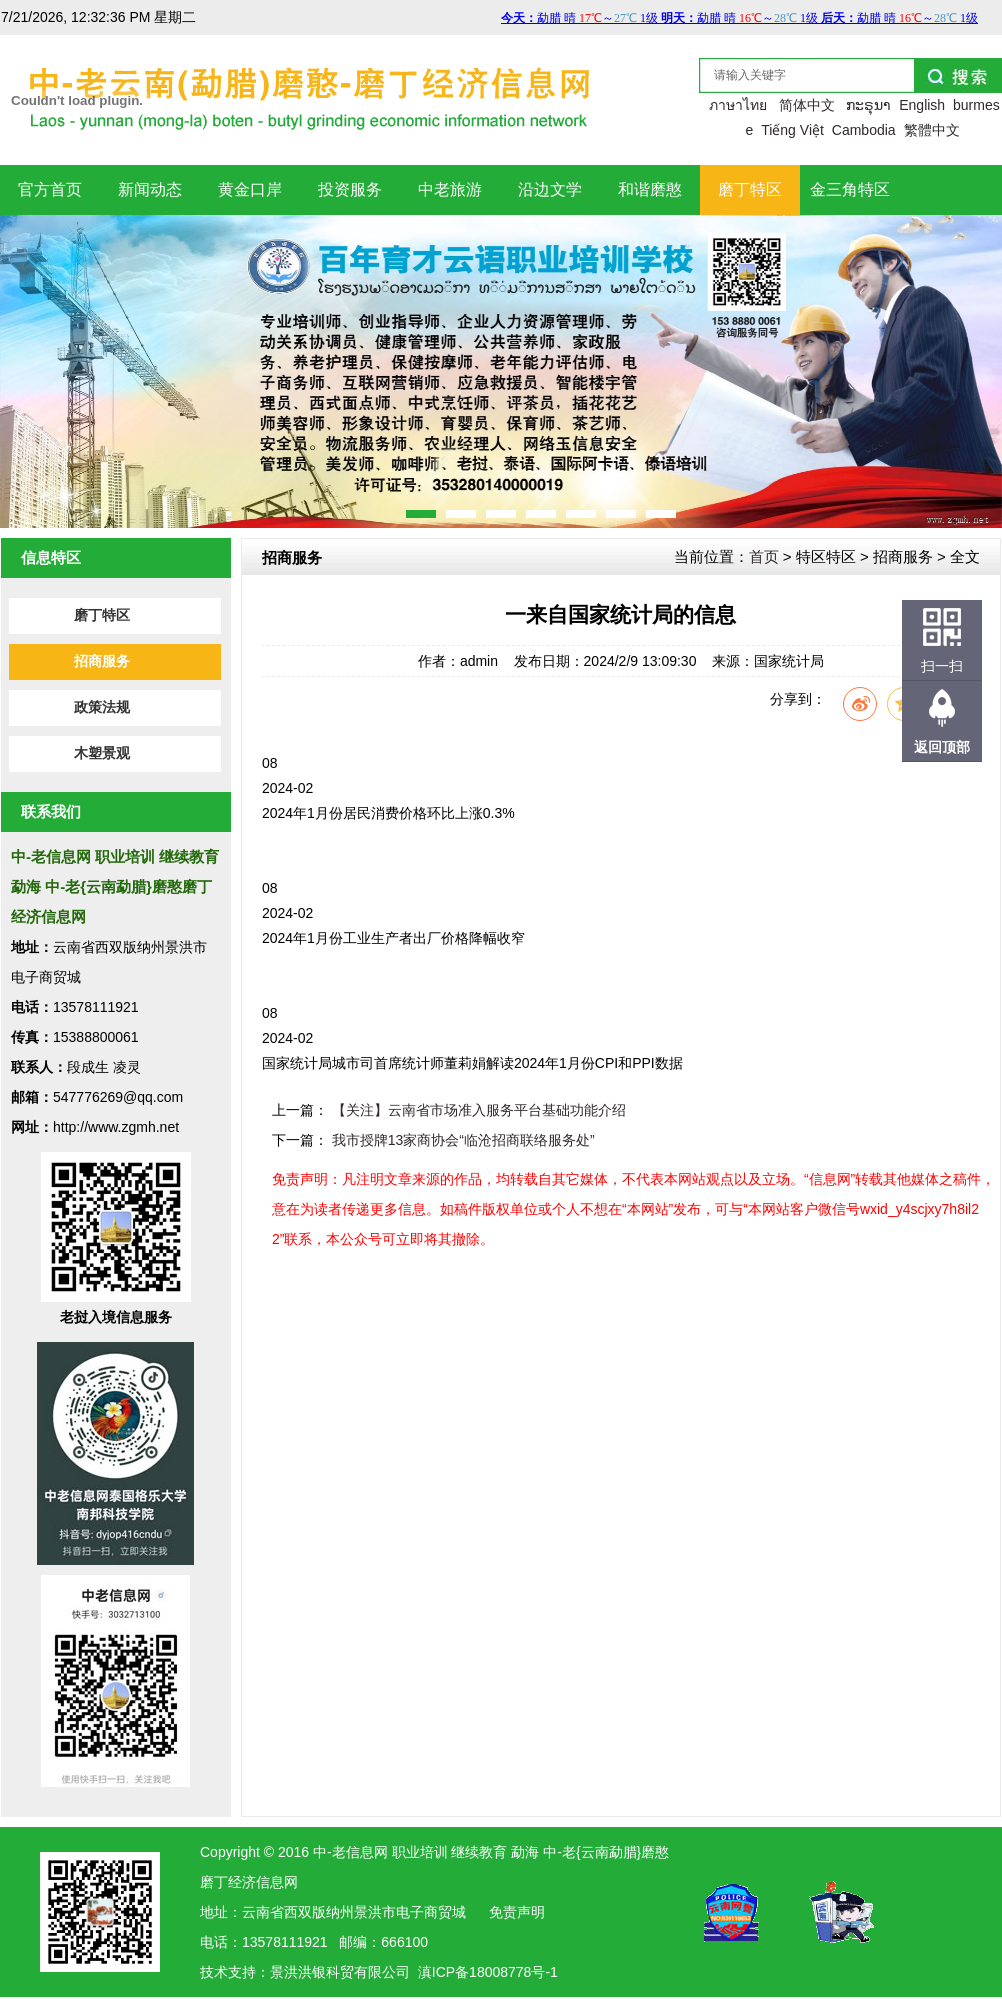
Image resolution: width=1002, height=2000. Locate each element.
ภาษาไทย (738, 105)
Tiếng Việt (792, 130)
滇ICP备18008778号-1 (488, 1972)
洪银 (312, 1972)
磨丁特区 (102, 615)
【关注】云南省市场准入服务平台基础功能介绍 (479, 1110)
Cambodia (864, 130)
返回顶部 (942, 747)
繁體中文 (932, 130)
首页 (764, 556)
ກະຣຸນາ (868, 105)
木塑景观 (102, 753)
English (922, 105)
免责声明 (517, 1912)
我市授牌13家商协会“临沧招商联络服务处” (463, 1140)
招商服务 (102, 661)
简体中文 (807, 105)
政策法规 (102, 707)
